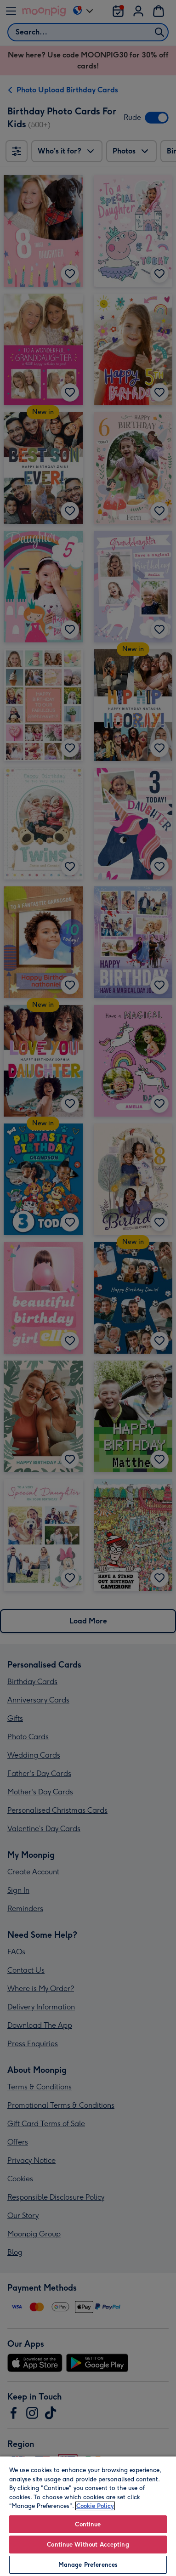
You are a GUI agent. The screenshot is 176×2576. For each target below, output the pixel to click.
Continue (88, 2524)
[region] (88, 2516)
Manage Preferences (88, 2564)
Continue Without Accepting (88, 2544)
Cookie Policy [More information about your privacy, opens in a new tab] (95, 2505)
